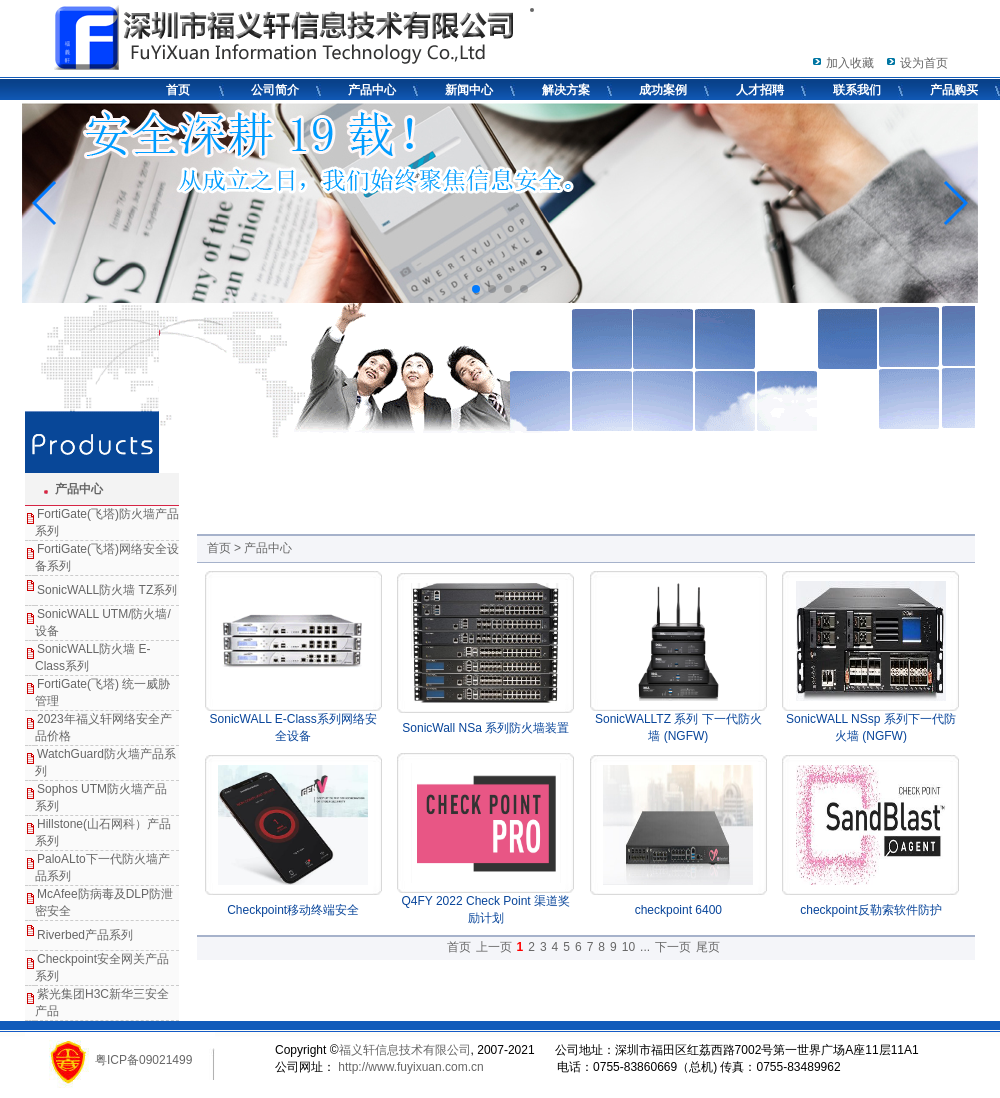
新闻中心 (469, 90)
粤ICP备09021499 (143, 1060)
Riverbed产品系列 (85, 935)
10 (628, 947)
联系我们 (857, 90)
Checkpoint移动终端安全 (293, 910)
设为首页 (924, 63)
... (645, 947)
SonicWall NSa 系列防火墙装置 (485, 728)
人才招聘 (760, 90)
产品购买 (954, 90)
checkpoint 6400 (678, 910)
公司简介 (275, 90)
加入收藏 (850, 63)
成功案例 (663, 90)
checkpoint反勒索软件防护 (870, 910)
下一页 (673, 947)
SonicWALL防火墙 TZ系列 (107, 590)
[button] (476, 289)
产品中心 (372, 90)
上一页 (494, 947)
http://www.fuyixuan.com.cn (409, 1067)
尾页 (708, 947)
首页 (178, 90)
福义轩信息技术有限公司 (405, 1050)
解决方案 (566, 90)
